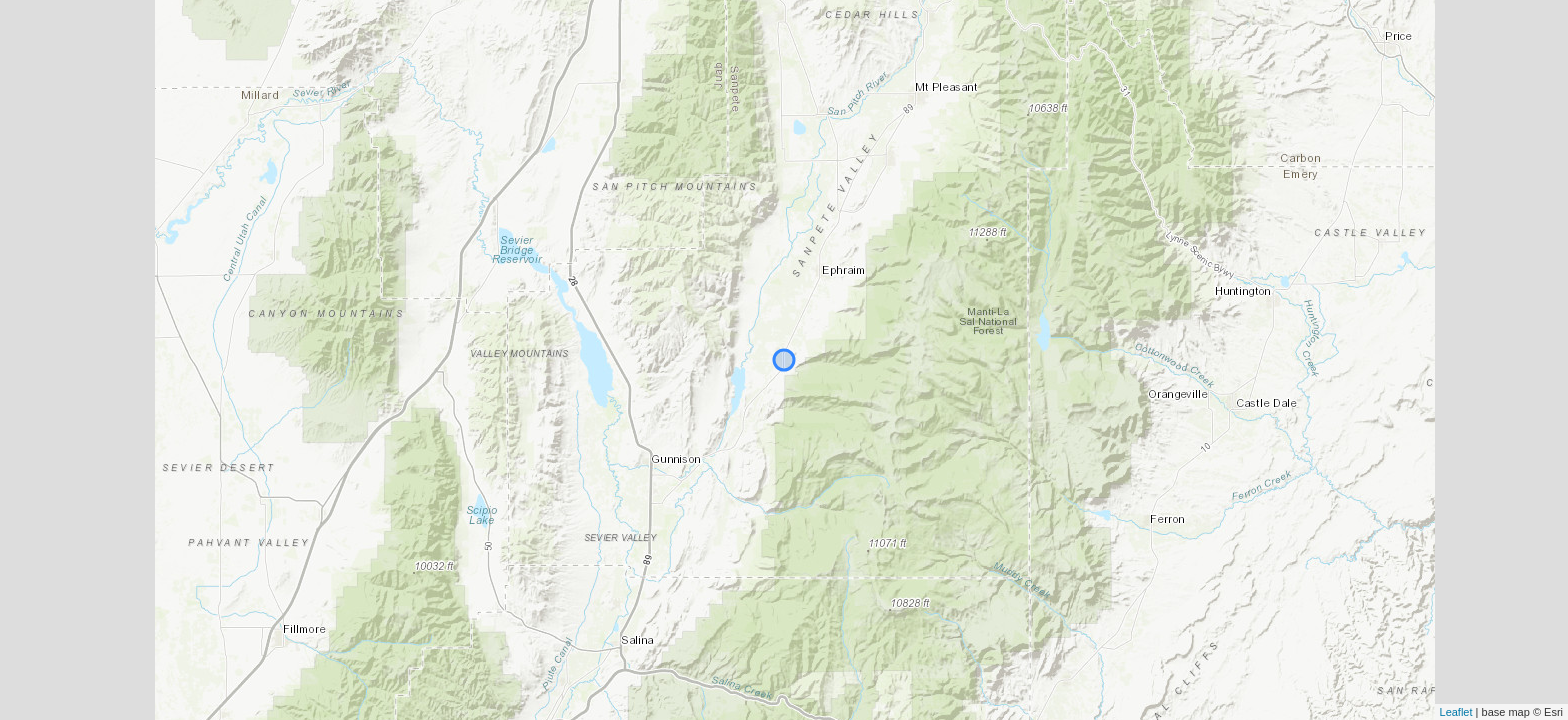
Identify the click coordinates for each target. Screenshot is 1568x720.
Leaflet (1456, 712)
